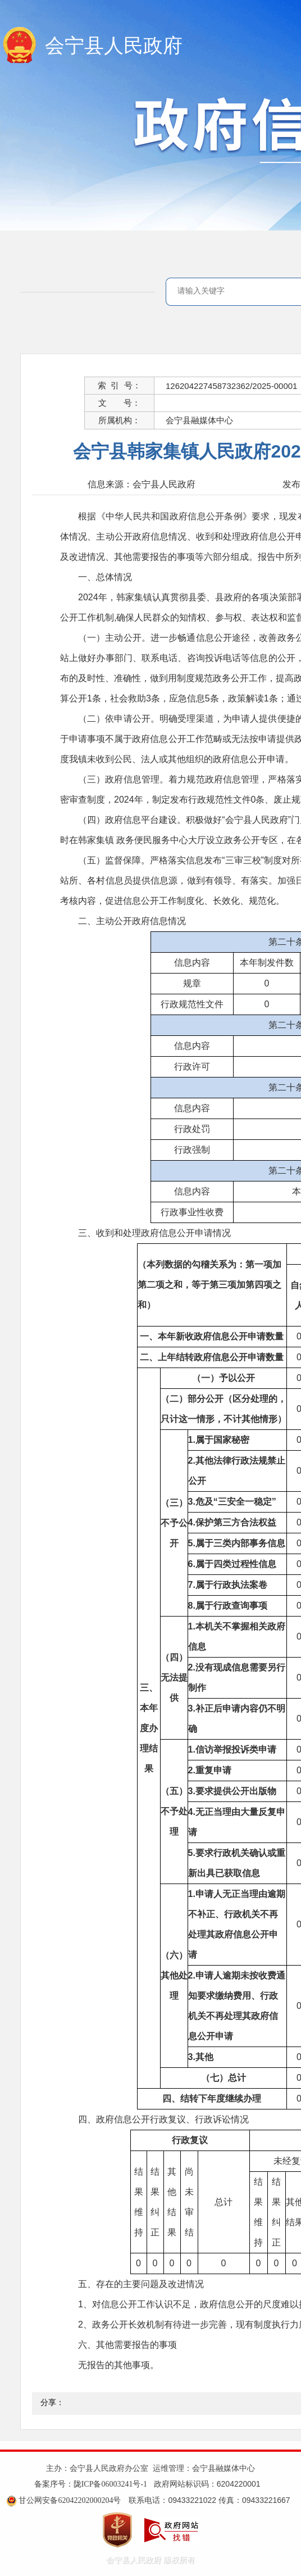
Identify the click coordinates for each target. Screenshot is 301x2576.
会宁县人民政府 (114, 46)
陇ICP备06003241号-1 (110, 2484)
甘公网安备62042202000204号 (70, 2500)
